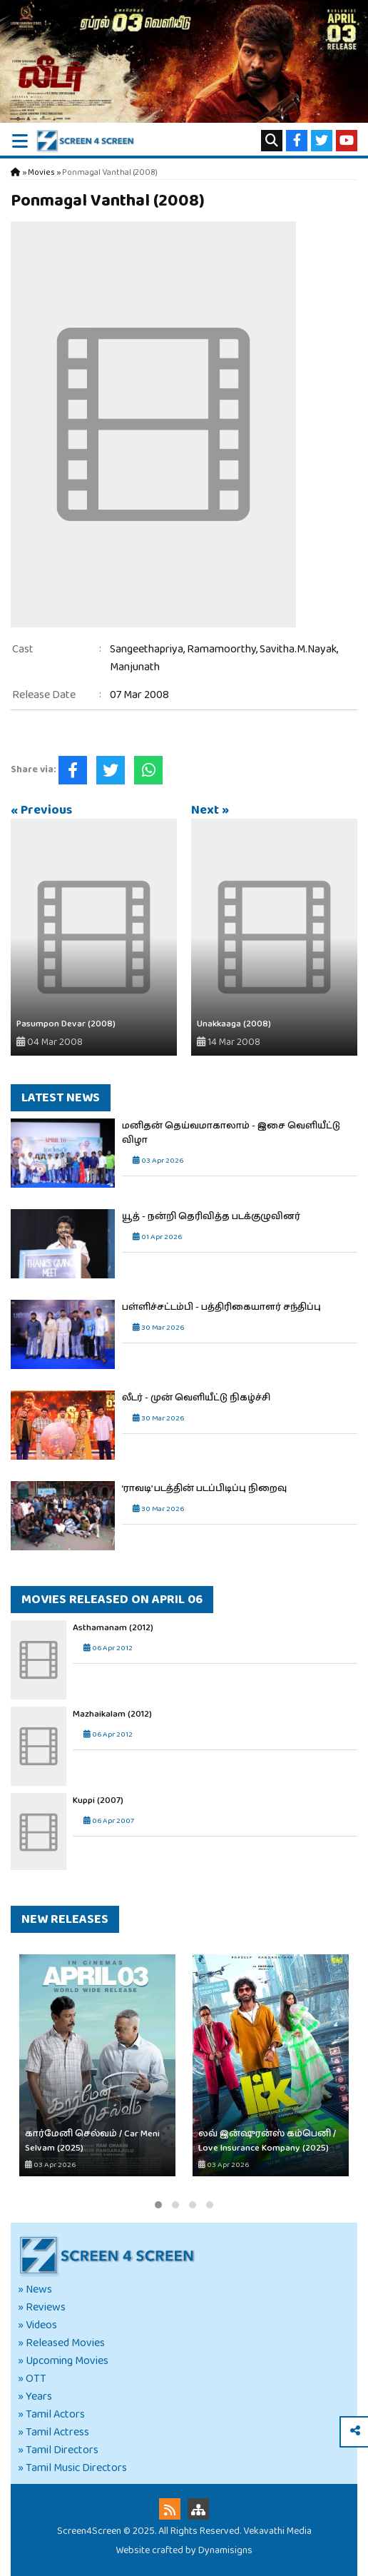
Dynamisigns (225, 2550)
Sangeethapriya (146, 649)
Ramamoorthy (221, 649)
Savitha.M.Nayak (298, 649)
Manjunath (135, 667)
